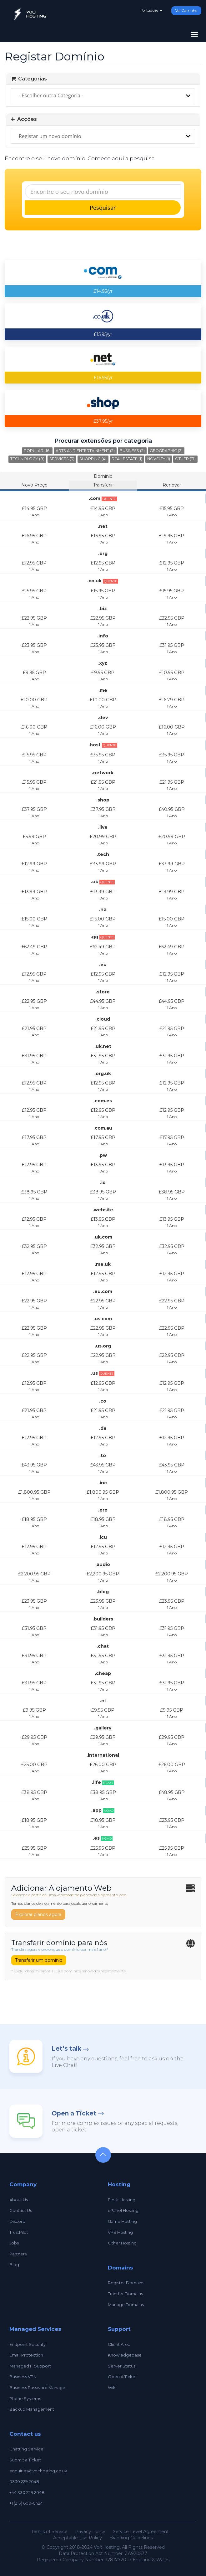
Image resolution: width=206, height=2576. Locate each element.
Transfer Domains (125, 2293)
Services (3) (61, 458)
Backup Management (31, 2409)
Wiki (112, 2387)
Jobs (14, 2242)
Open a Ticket (74, 2113)
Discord (17, 2221)
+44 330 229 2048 (26, 2492)
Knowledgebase (125, 2354)
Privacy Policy (90, 2531)
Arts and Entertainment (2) (85, 450)
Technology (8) (27, 458)
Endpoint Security (27, 2344)
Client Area (119, 2344)
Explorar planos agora (38, 1914)
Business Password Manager (38, 2387)
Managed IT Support (30, 2365)
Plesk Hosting (121, 2199)
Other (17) (185, 458)
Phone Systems (25, 2398)
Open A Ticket (122, 2376)
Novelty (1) (158, 458)
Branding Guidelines (131, 2538)
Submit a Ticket (25, 2459)
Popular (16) (37, 450)
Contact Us (20, 2210)
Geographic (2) (166, 450)
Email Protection (26, 2354)
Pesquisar (103, 207)
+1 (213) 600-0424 (26, 2503)
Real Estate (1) (127, 458)
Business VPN (23, 2376)
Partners (18, 2253)
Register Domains (126, 2282)
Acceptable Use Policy (77, 2538)
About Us (18, 2199)
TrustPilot (18, 2232)
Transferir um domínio (39, 1960)
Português (151, 10)
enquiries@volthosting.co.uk (38, 2470)
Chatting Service (26, 2448)
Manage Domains (126, 2304)
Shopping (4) (93, 458)
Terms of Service (49, 2531)
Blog (14, 2264)
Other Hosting (122, 2242)
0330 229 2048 (24, 2481)
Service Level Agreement (141, 2531)
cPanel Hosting (123, 2210)
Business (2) (132, 450)
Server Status (121, 2365)
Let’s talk (66, 2048)
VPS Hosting (120, 2232)
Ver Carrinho (186, 10)
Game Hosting (122, 2221)
